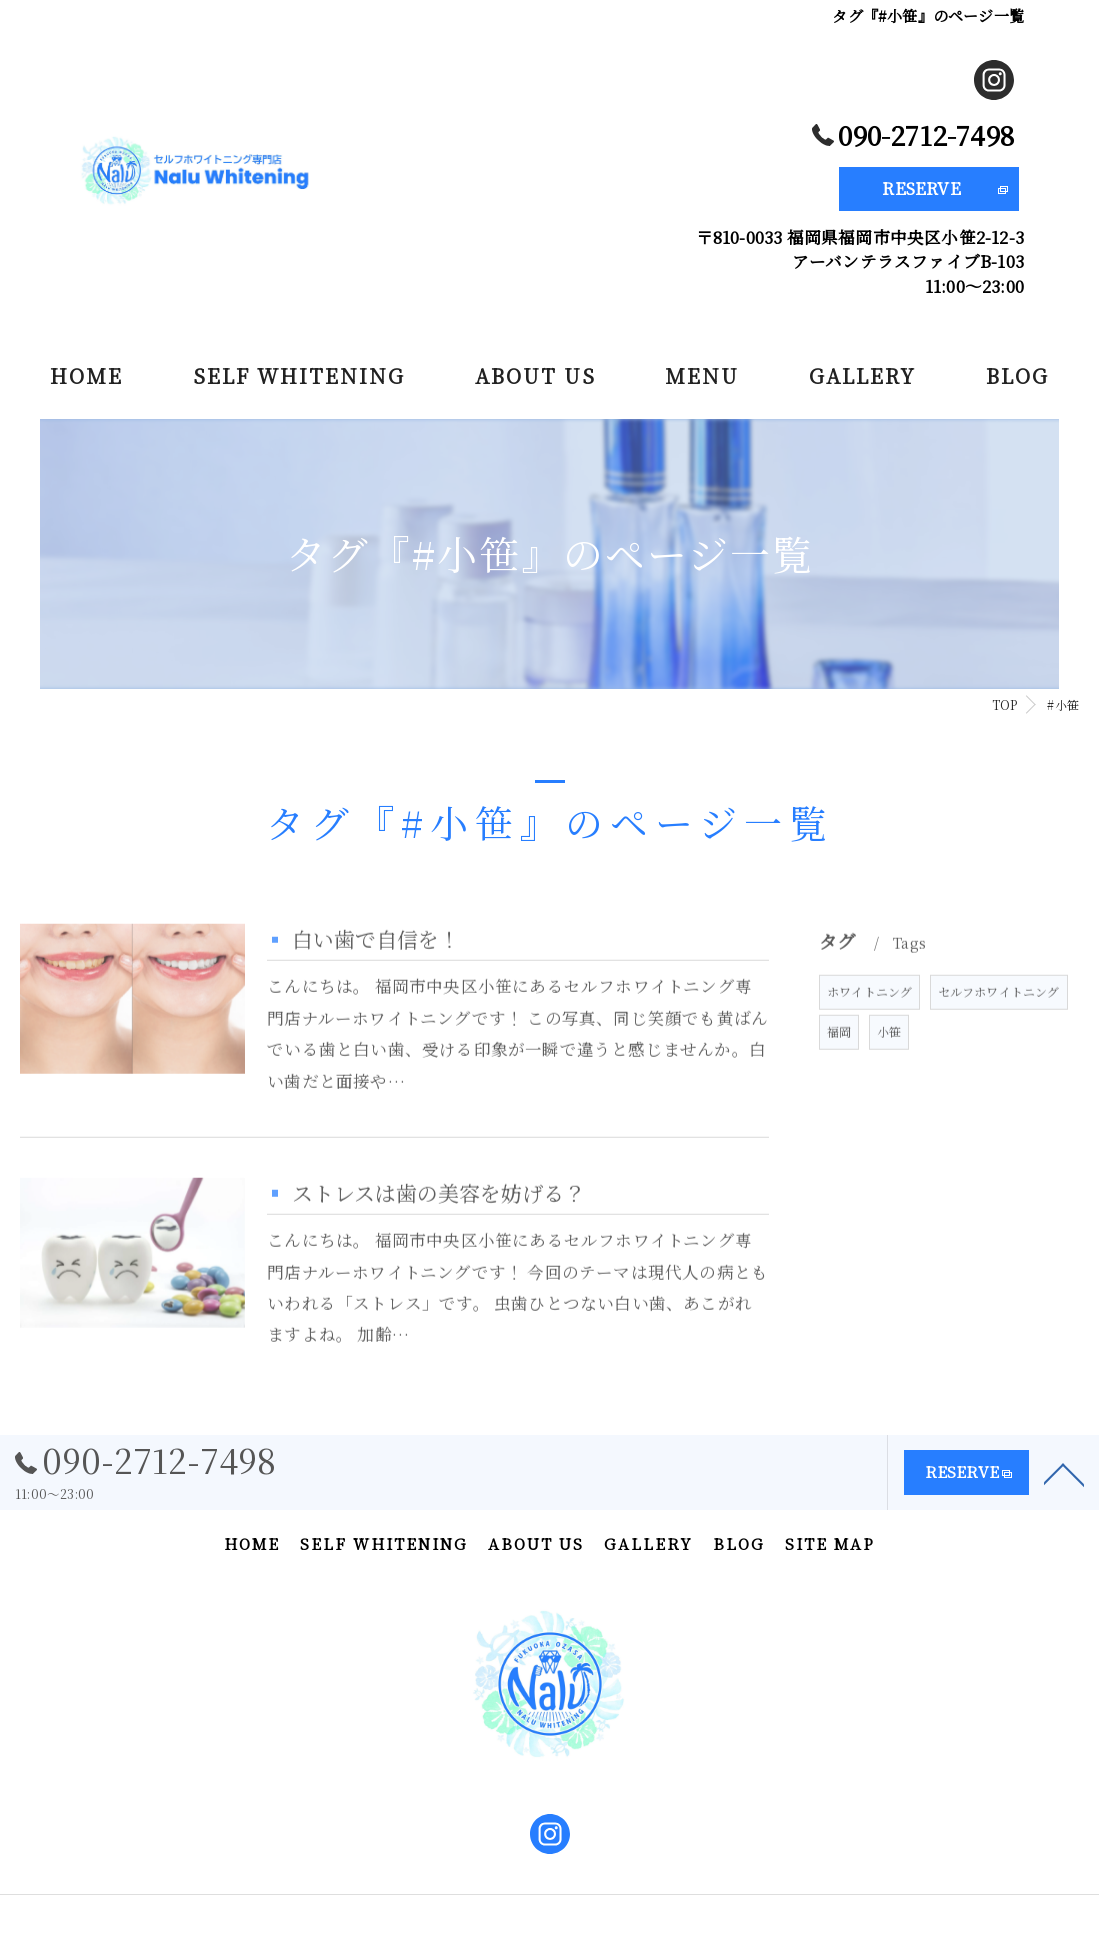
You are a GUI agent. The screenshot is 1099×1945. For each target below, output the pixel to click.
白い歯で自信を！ (376, 974)
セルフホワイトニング (999, 1026)
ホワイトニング (869, 1026)
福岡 (839, 1066)
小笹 (889, 1066)
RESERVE (921, 188)
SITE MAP (830, 1543)
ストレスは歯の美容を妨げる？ (438, 1228)
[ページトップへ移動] (1064, 1485)
